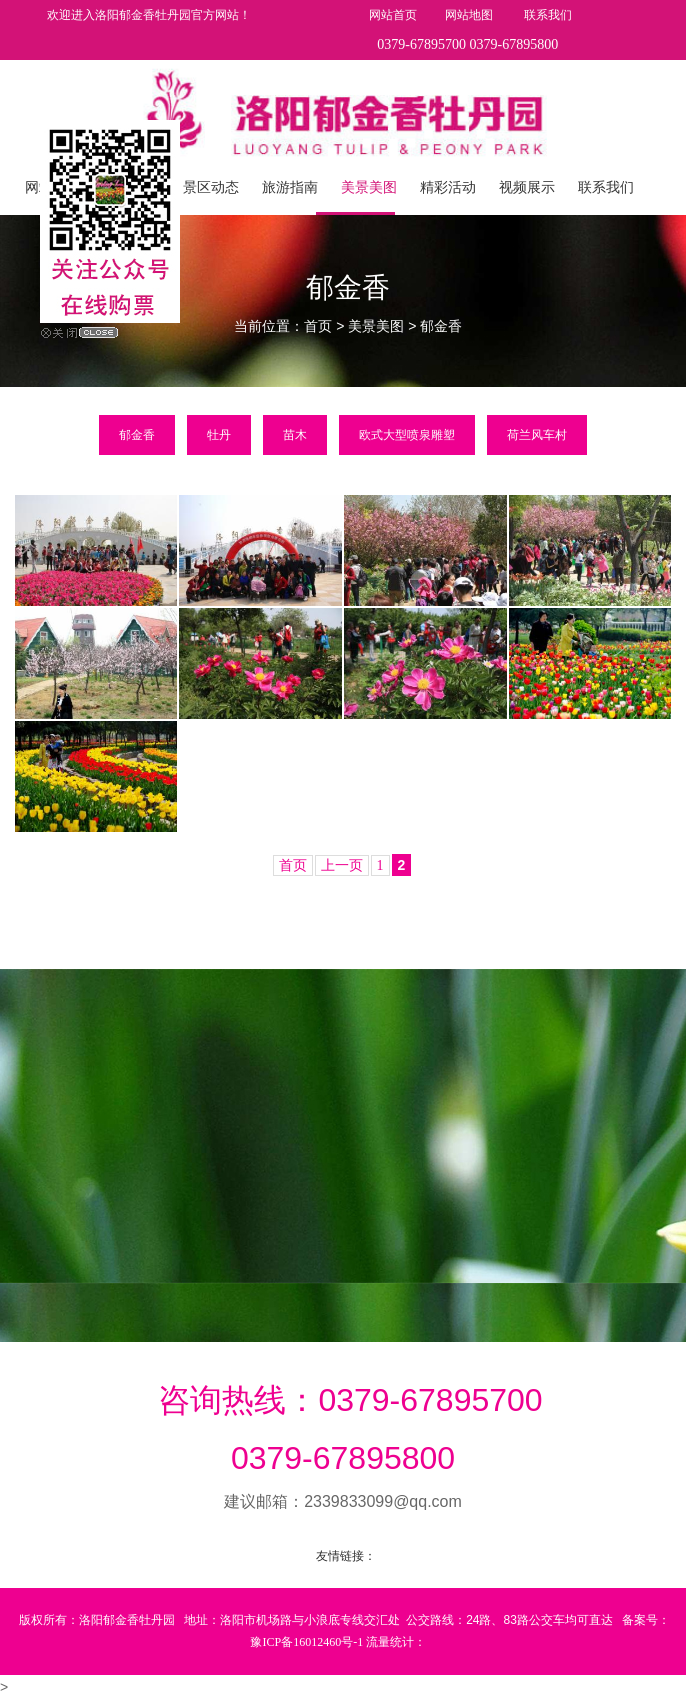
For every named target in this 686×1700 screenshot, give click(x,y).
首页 (318, 326)
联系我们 (548, 15)
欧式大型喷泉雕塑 (407, 435)
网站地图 (470, 15)
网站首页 (393, 15)
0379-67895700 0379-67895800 (467, 44)
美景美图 (376, 326)
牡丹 (219, 435)
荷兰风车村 (537, 435)
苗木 (295, 435)
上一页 (342, 865)
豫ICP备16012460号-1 (306, 1642)
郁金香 (441, 326)
